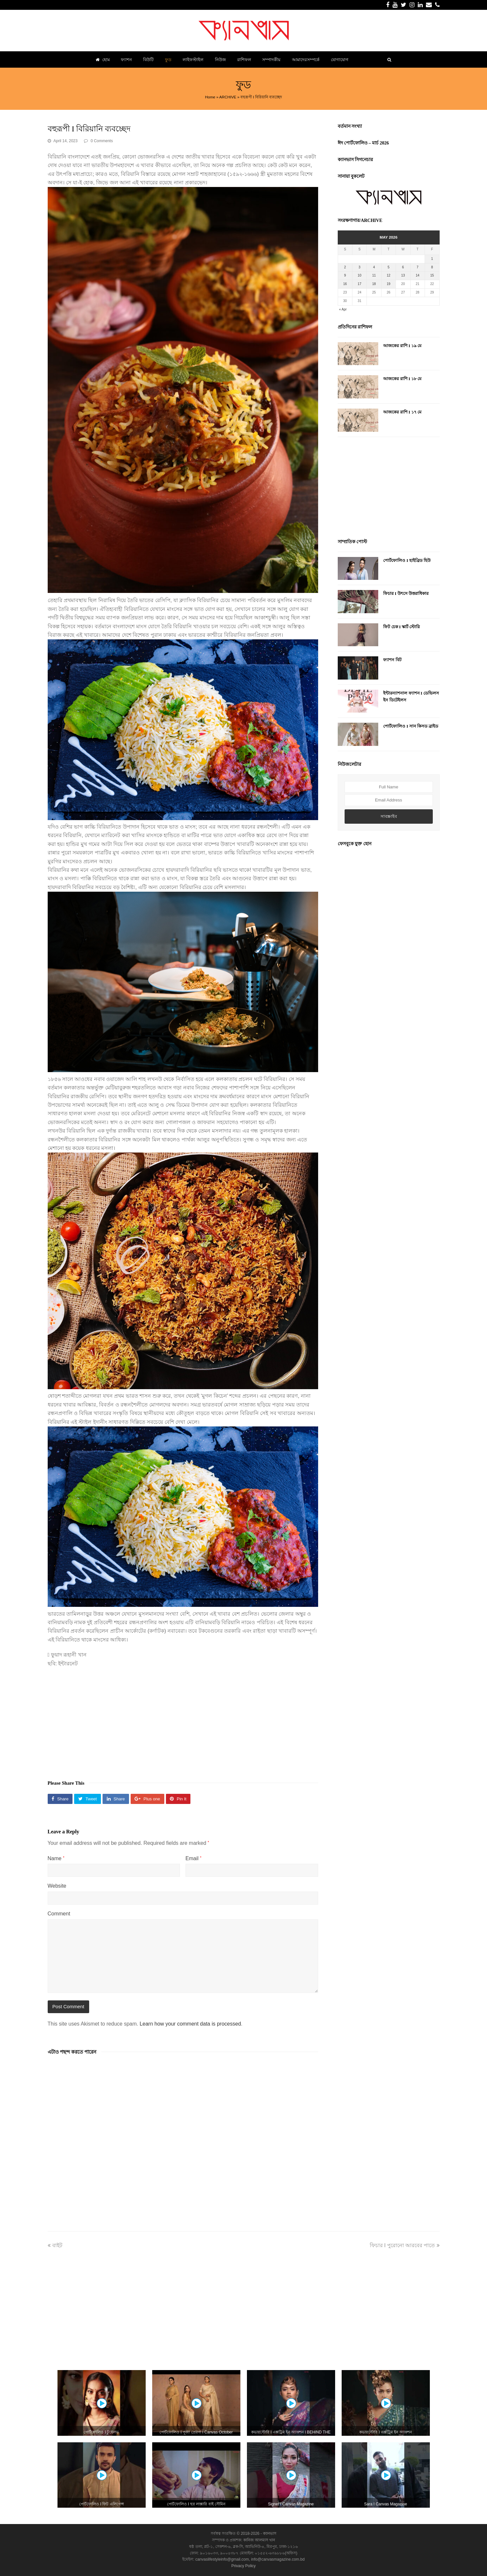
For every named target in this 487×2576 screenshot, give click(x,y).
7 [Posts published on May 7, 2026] (418, 267)
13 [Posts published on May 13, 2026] (403, 275)
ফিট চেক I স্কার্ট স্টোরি (401, 626)
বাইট (55, 2245)
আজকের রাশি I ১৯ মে (402, 345)
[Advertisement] (183, 1720)
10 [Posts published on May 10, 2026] (359, 275)
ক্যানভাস (269, 2533)
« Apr (343, 309)
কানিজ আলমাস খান (259, 2540)
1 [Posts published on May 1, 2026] (432, 259)
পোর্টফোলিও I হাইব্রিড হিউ (406, 560)
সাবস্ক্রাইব (389, 816)
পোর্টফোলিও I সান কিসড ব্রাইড (410, 726)
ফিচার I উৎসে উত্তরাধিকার (406, 593)
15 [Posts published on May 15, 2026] (432, 275)
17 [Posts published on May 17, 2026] (359, 284)
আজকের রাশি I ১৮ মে (402, 378)
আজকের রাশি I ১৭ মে (402, 412)
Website (57, 1886)
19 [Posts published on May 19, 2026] (388, 284)
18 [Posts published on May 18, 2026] (374, 284)
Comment (59, 1913)
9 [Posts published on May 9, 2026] (345, 275)
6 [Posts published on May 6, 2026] (403, 267)
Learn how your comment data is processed (190, 2024)
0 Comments (101, 141)
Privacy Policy (243, 2566)
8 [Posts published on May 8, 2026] (432, 267)
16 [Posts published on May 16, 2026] (345, 284)
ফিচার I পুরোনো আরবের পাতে (405, 2245)
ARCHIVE (227, 97)
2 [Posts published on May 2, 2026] (345, 267)
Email (194, 1858)
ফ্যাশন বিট (392, 659)
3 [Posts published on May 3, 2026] (360, 267)
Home (210, 97)
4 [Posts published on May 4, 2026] (374, 267)
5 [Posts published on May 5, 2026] (389, 267)
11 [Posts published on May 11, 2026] (374, 275)
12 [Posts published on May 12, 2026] (388, 275)
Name (56, 1858)
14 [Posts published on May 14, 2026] (417, 275)
